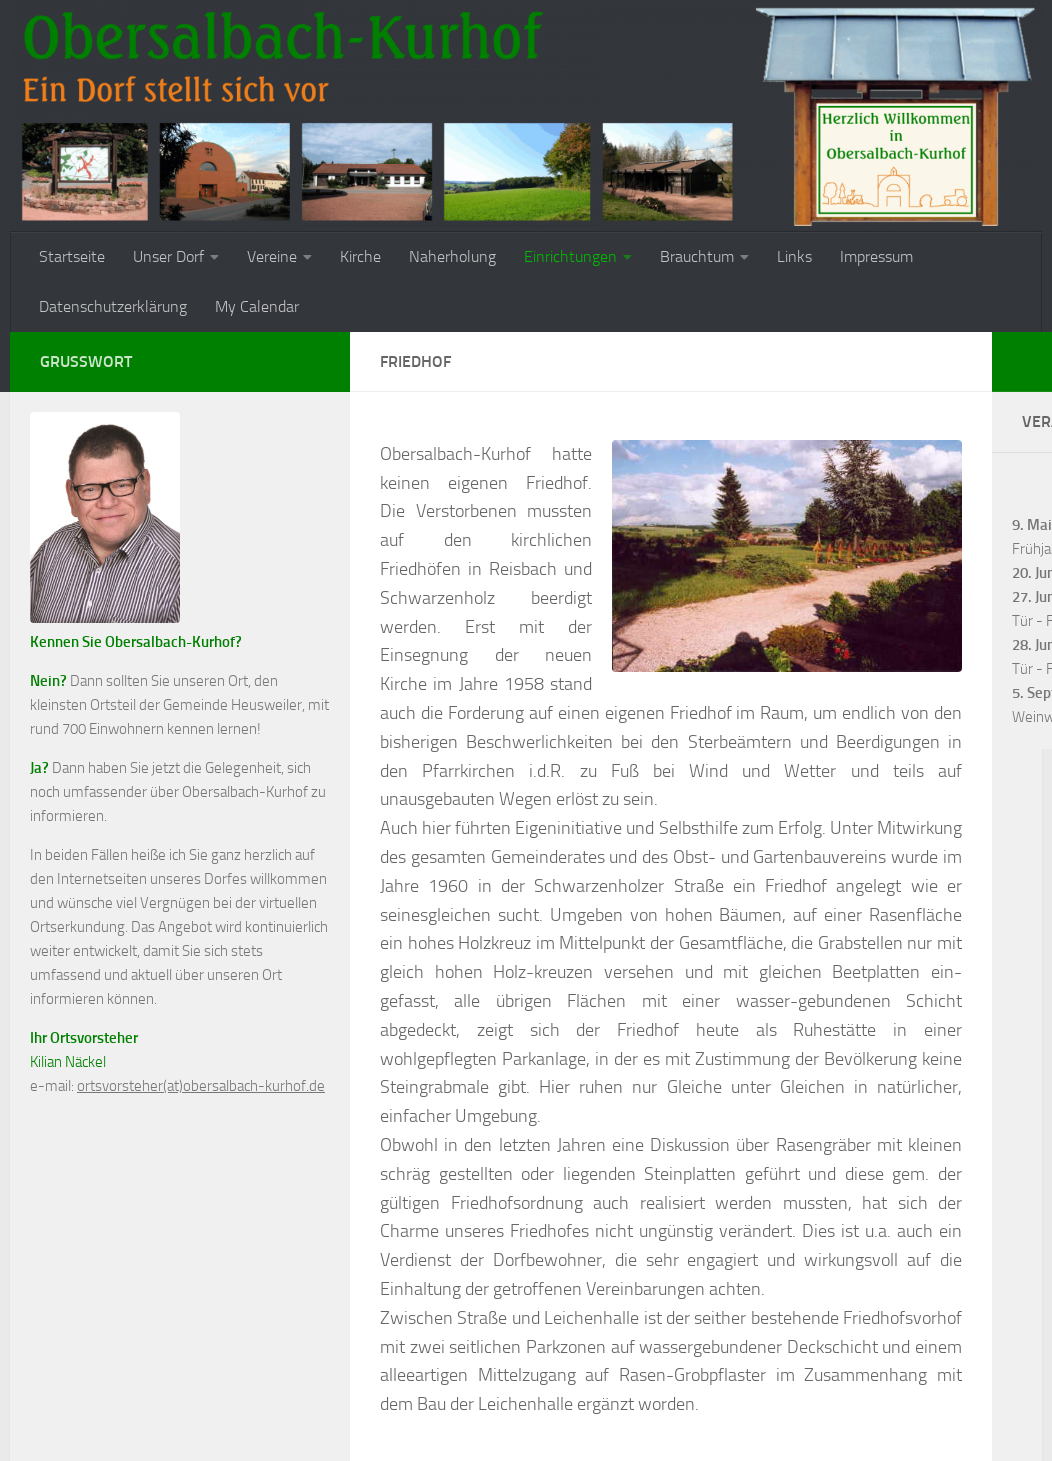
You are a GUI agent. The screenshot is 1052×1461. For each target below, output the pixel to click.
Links (794, 256)
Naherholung (452, 256)
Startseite (72, 256)
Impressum (876, 256)
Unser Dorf (168, 256)
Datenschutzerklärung (113, 306)
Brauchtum (697, 256)
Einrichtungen (570, 256)
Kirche (360, 256)
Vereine (272, 256)
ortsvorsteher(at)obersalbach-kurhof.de (201, 1086)
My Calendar (257, 306)
